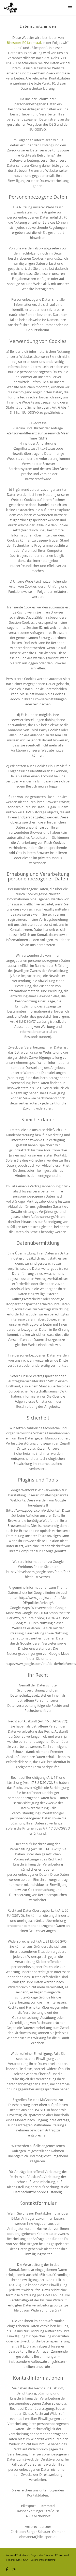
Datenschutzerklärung (43, 2559)
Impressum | (15, 2559)
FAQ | (26, 2559)
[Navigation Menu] (70, 7)
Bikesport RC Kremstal (24, 42)
